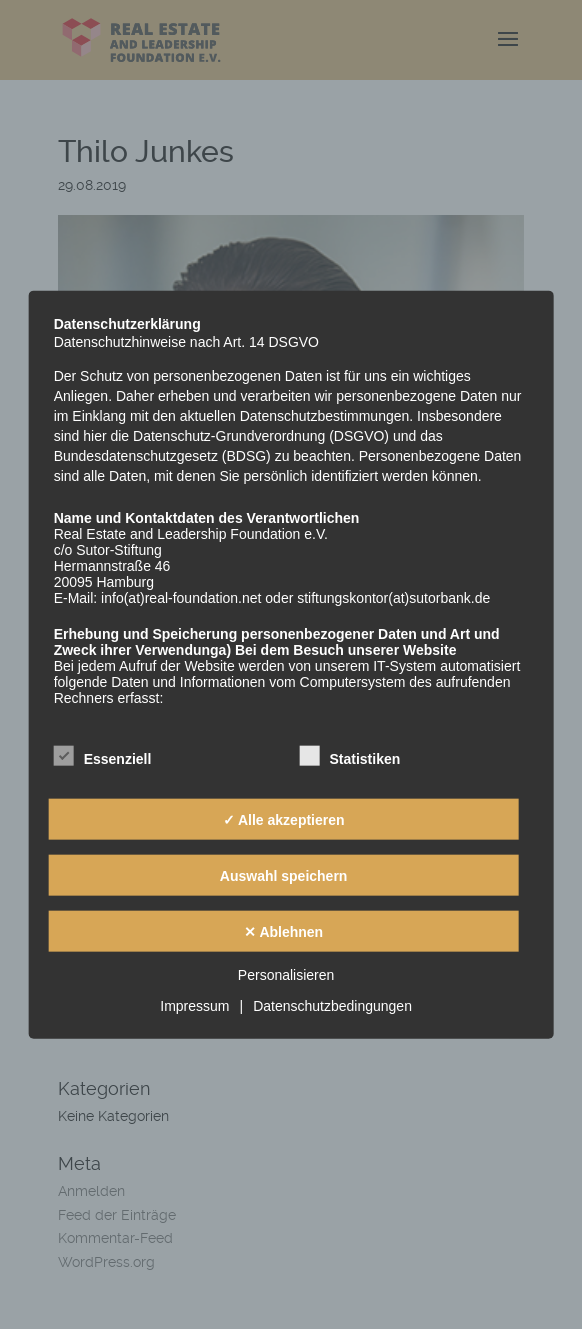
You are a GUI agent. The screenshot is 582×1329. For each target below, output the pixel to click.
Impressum (194, 1006)
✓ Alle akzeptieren (284, 819)
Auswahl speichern (284, 875)
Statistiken (349, 756)
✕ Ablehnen (283, 931)
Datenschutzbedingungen (332, 1006)
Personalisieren (286, 975)
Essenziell (103, 756)
